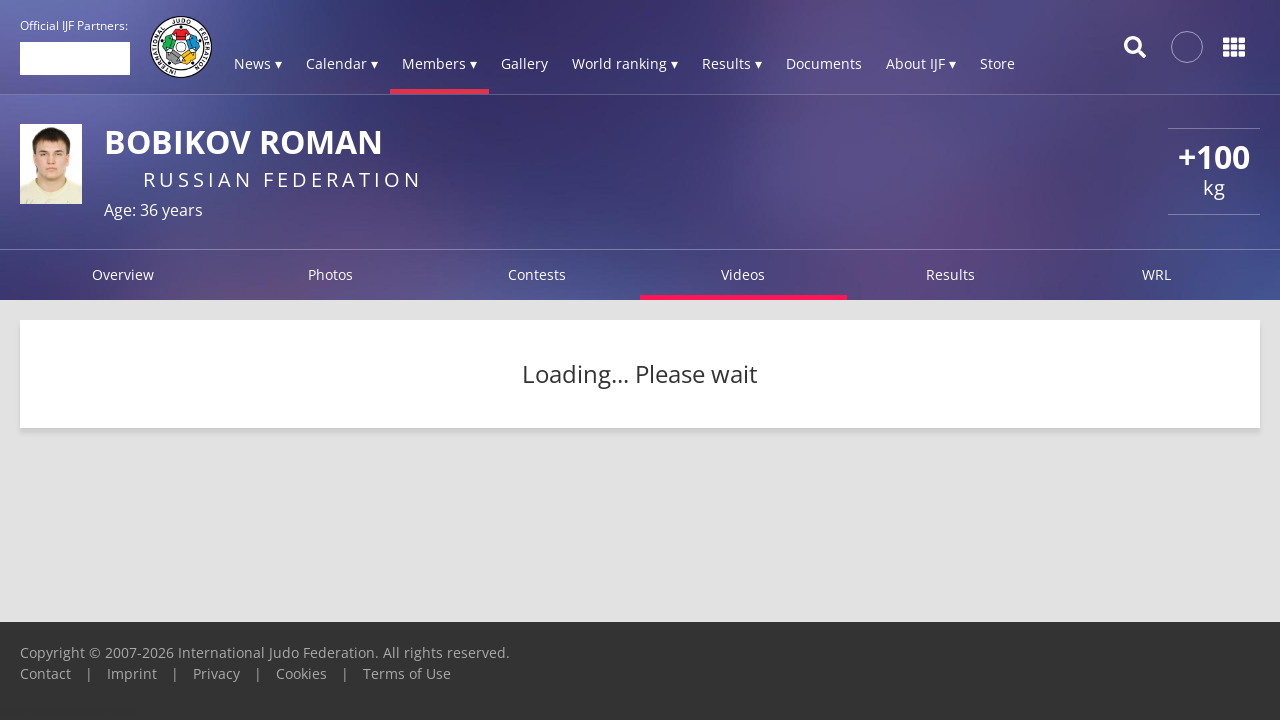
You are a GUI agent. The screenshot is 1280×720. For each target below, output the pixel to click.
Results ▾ (732, 63)
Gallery (524, 63)
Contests (537, 274)
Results (950, 274)
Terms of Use (407, 673)
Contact (45, 673)
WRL (1156, 274)
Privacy (216, 673)
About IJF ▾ (921, 63)
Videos (743, 274)
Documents (824, 63)
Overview (123, 274)
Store (997, 63)
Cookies (301, 673)
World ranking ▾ (625, 63)
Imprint (132, 673)
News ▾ (258, 63)
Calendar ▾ (342, 63)
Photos (330, 274)
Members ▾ (439, 63)
